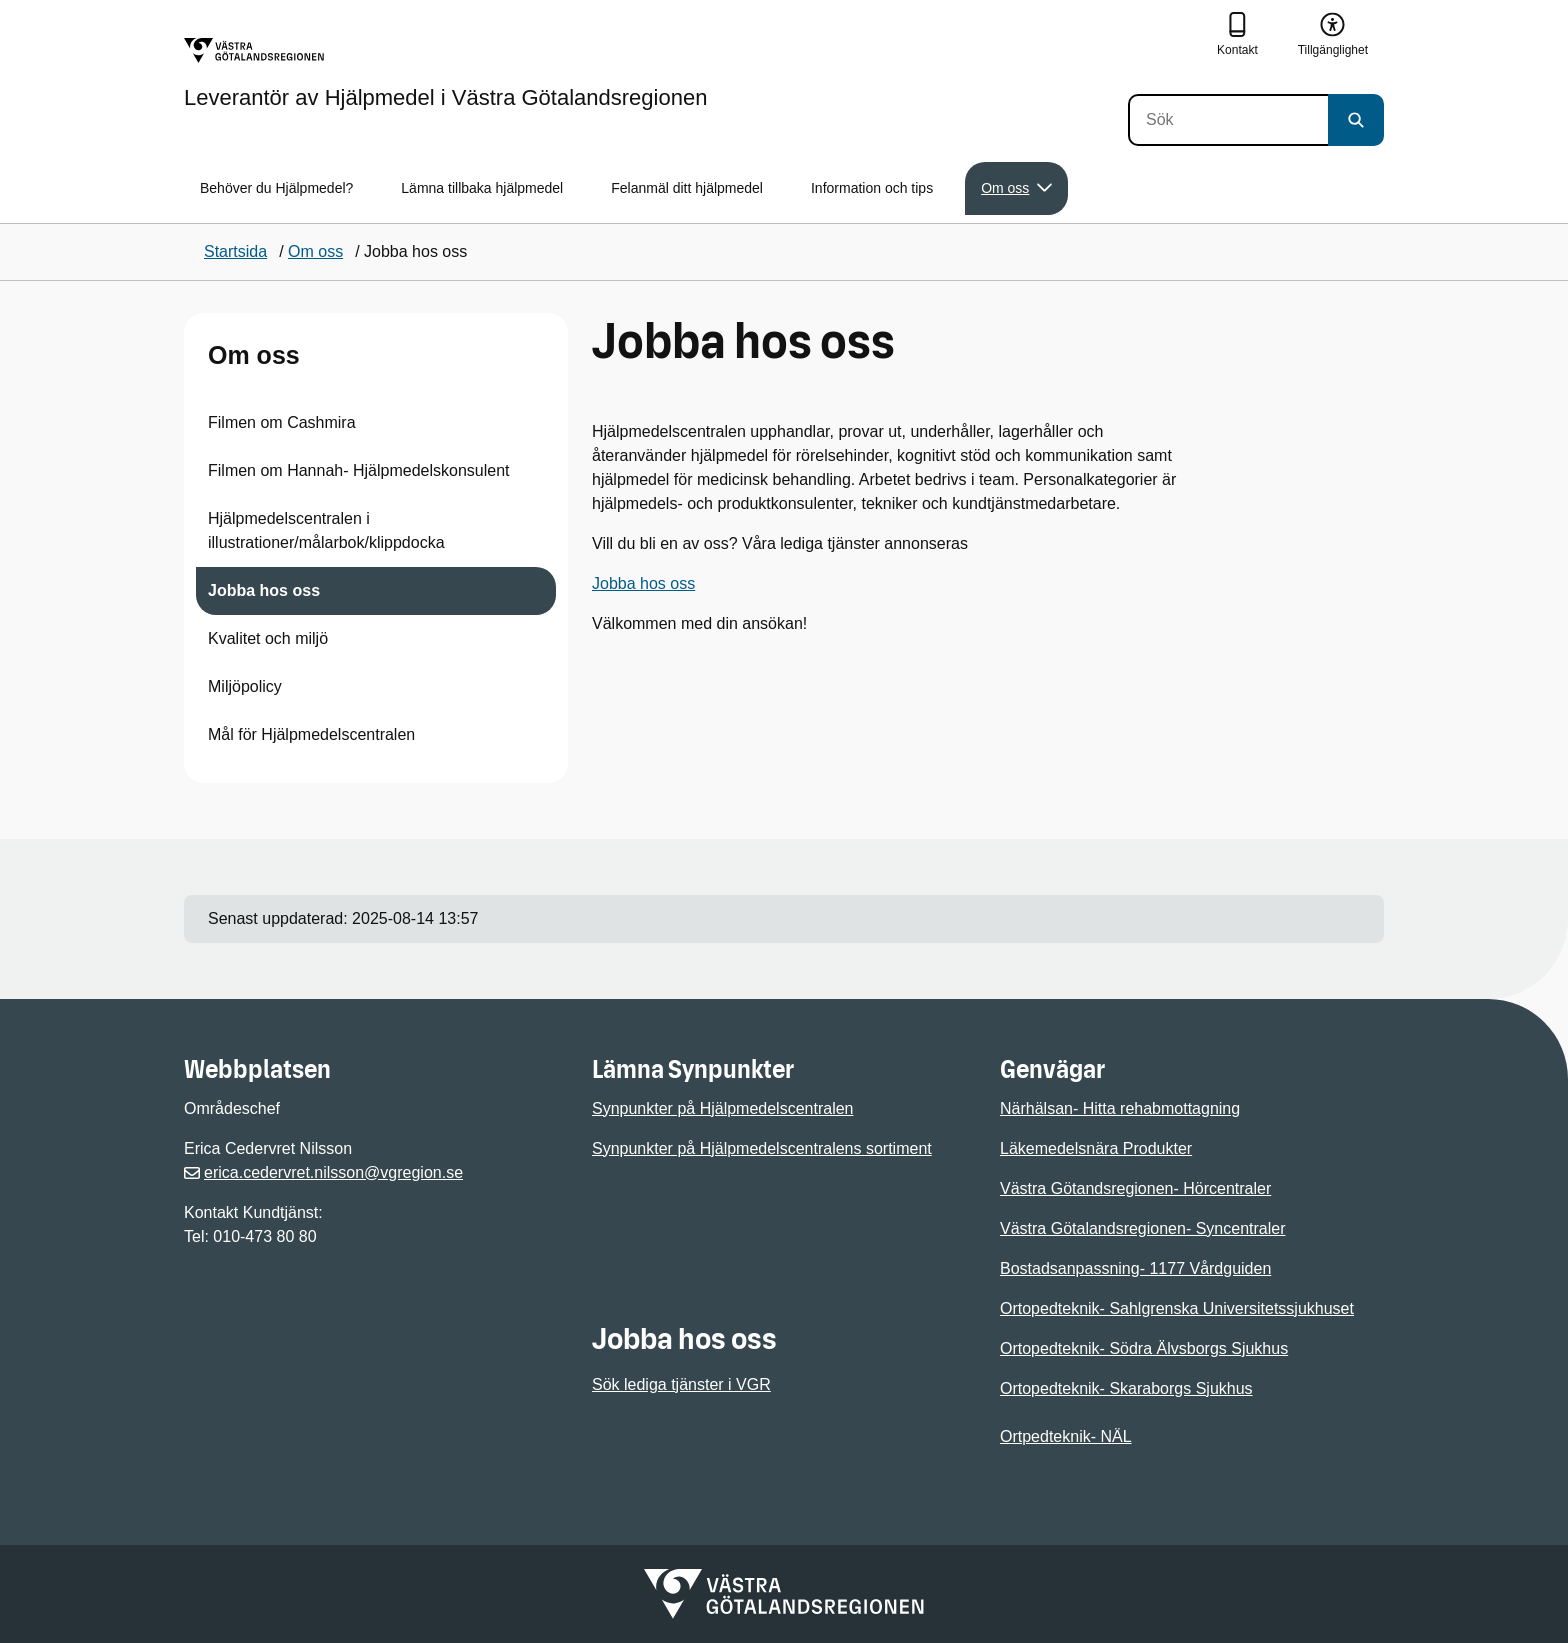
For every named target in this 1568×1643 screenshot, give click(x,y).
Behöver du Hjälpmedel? (276, 188)
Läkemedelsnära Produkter (1096, 1148)
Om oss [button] (1016, 188)
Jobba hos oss (264, 590)
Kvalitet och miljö (268, 638)
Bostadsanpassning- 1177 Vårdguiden (1135, 1268)
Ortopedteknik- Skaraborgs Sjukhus (1126, 1388)
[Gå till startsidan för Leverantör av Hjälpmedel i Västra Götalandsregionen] (445, 73)
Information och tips (872, 188)
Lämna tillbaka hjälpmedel (482, 188)
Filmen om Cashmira (282, 422)
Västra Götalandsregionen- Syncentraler (1143, 1228)
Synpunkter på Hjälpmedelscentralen (722, 1108)
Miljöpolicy (245, 686)
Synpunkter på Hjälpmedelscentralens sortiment (762, 1148)
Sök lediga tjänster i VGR (681, 1384)
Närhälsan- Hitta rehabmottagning (1120, 1108)
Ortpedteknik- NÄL (1066, 1436)
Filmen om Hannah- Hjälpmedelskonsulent (358, 470)
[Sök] (1228, 120)
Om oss (254, 355)
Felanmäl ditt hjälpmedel (687, 188)
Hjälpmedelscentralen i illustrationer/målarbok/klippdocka (326, 530)
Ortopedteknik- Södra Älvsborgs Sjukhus (1144, 1348)
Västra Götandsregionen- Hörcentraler (1135, 1188)
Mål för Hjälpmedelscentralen (311, 734)
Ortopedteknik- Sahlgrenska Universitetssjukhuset (1177, 1308)
